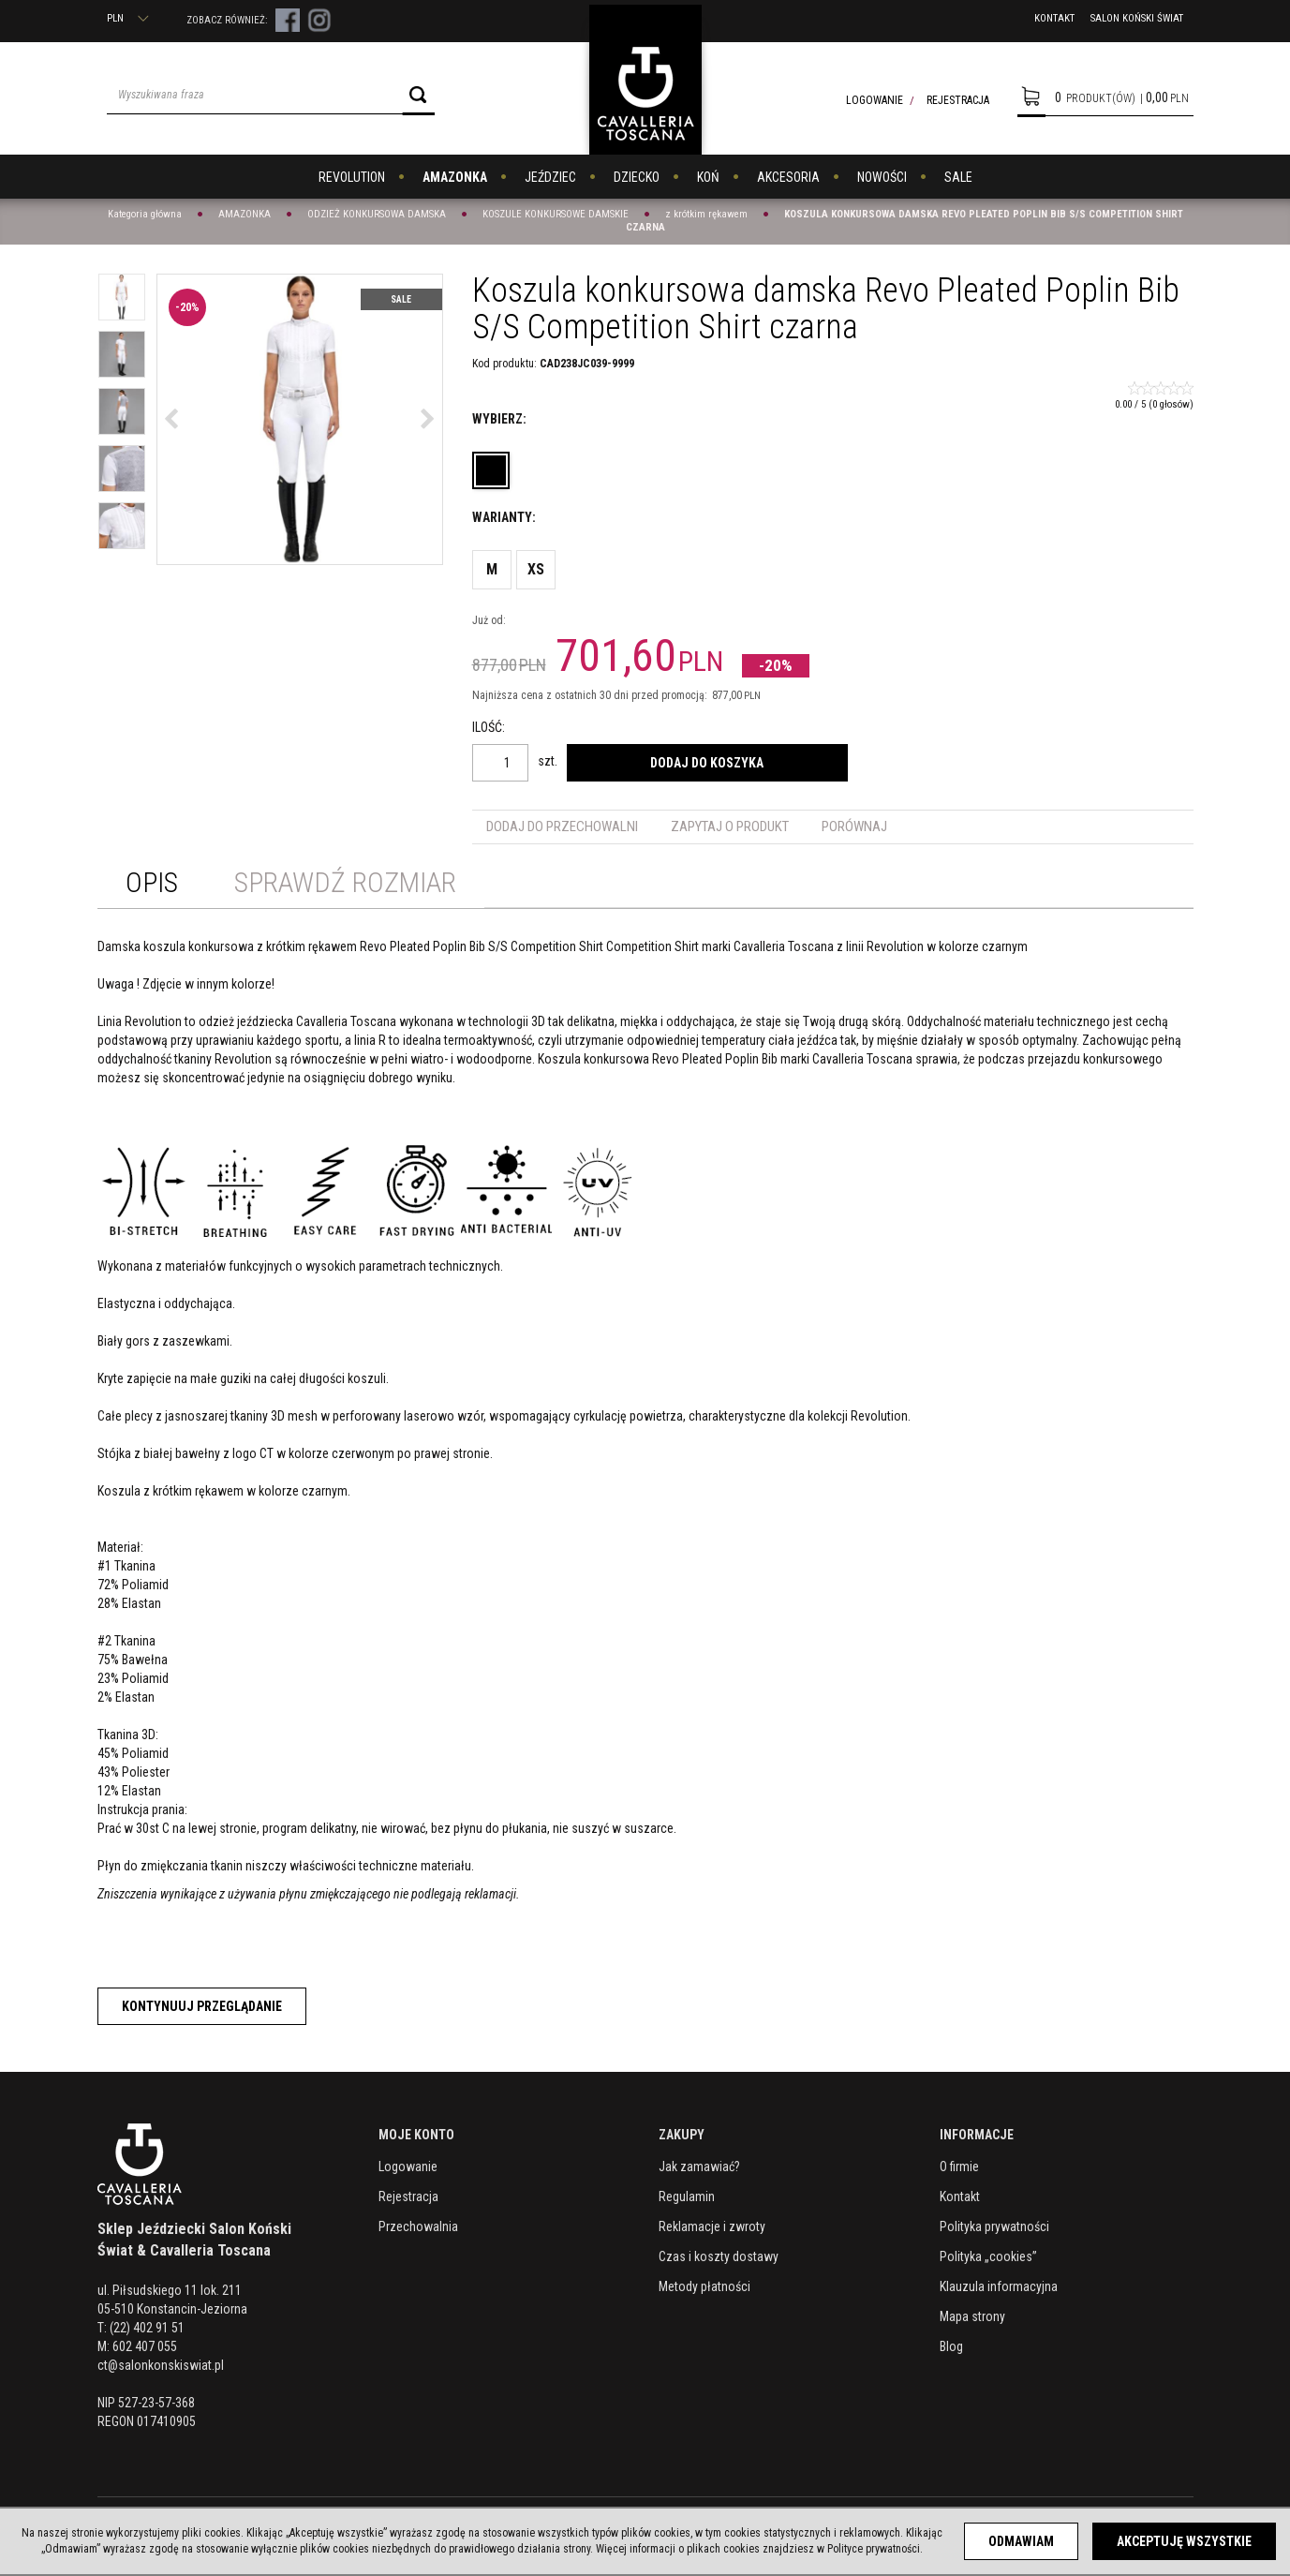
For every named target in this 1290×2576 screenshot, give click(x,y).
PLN (128, 18)
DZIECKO (637, 177)
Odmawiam (1021, 2541)
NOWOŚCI (882, 177)
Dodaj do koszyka (707, 762)
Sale (401, 299)
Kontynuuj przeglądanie (202, 2006)
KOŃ (708, 177)
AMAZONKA (455, 177)
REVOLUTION (352, 177)
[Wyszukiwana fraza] (254, 94)
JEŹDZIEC (550, 177)
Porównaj (854, 826)
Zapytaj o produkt (730, 826)
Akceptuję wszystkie (1184, 2541)
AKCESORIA (788, 177)
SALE (958, 177)
